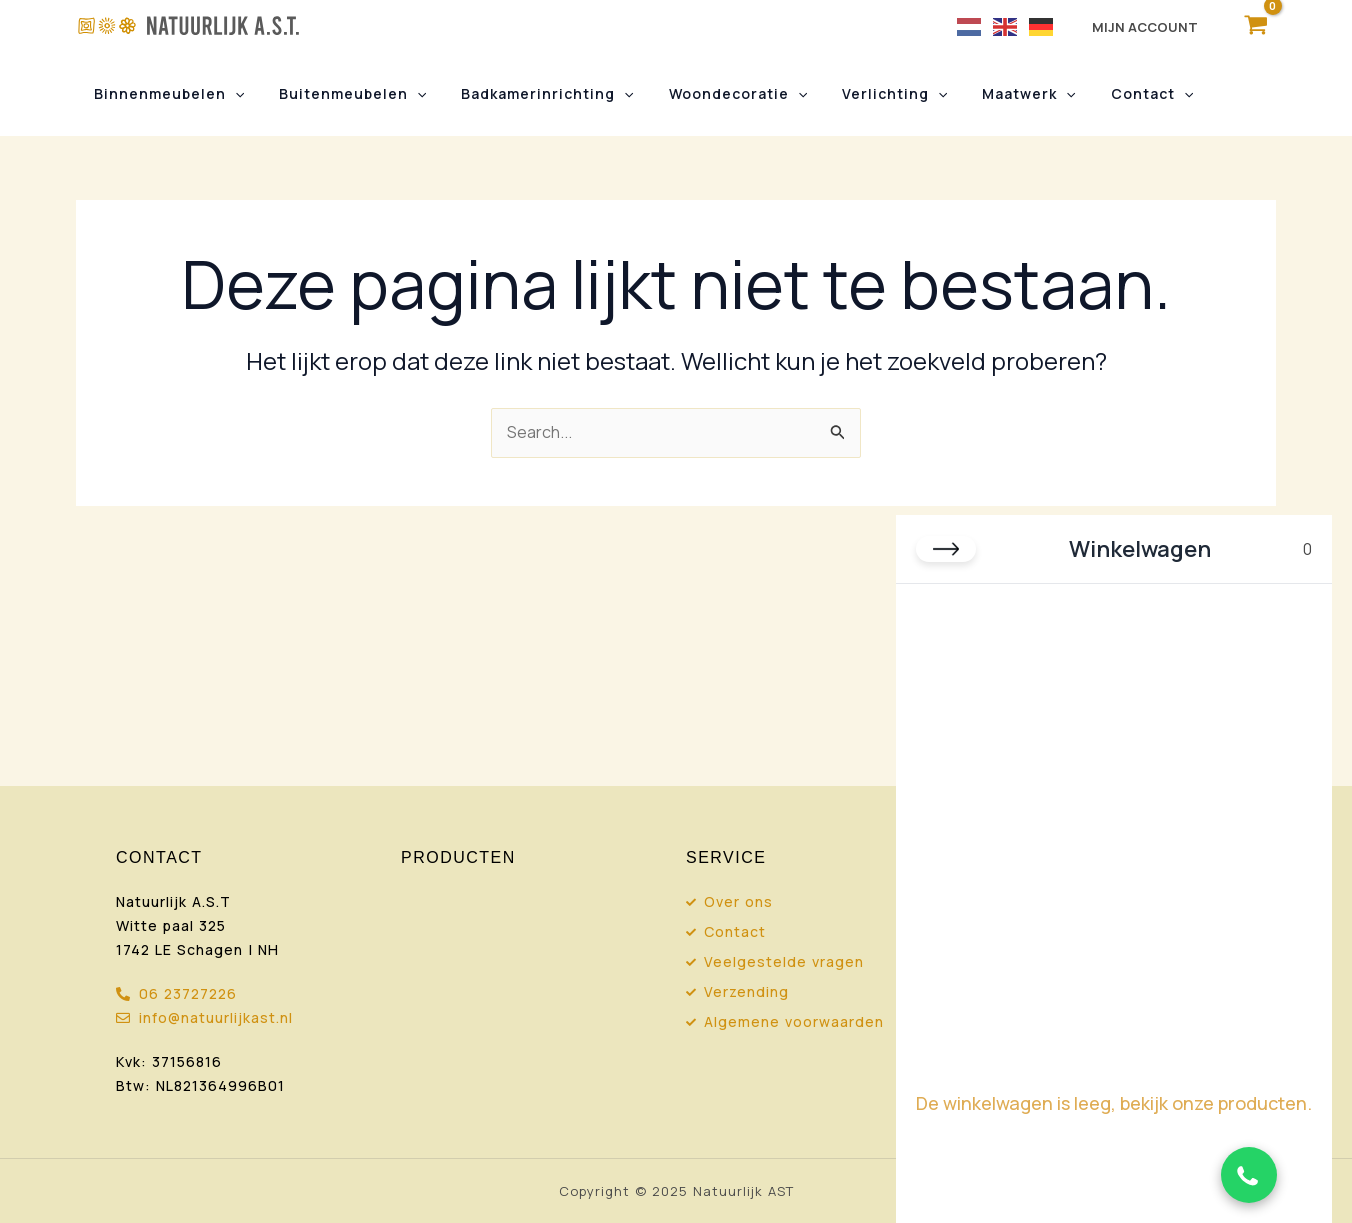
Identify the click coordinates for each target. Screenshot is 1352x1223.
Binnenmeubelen (165, 94)
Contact (1106, 94)
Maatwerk (990, 94)
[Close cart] (946, 549)
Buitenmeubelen (341, 94)
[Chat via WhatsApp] (1249, 1175)
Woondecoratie (713, 94)
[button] (231, 94)
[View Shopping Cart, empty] (1255, 25)
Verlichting (863, 94)
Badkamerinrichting (530, 94)
